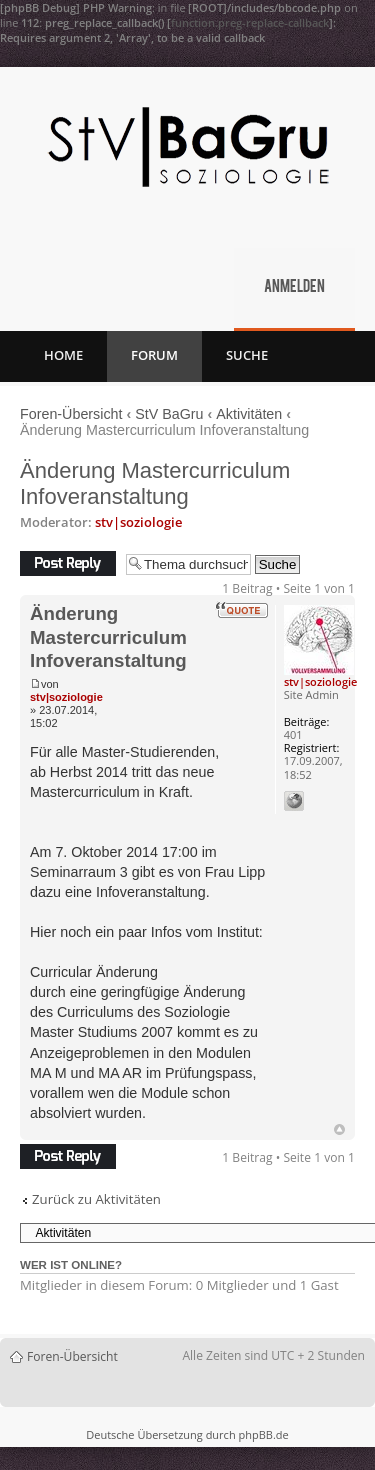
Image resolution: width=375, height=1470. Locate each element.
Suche (247, 355)
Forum (154, 355)
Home (63, 355)
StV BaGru (169, 414)
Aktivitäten (249, 414)
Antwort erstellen (68, 563)
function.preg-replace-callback (250, 22)
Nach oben (339, 1129)
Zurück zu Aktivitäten (96, 1199)
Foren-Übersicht (71, 414)
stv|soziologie (138, 522)
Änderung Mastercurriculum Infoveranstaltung (155, 483)
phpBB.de (263, 1434)
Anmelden (294, 288)
